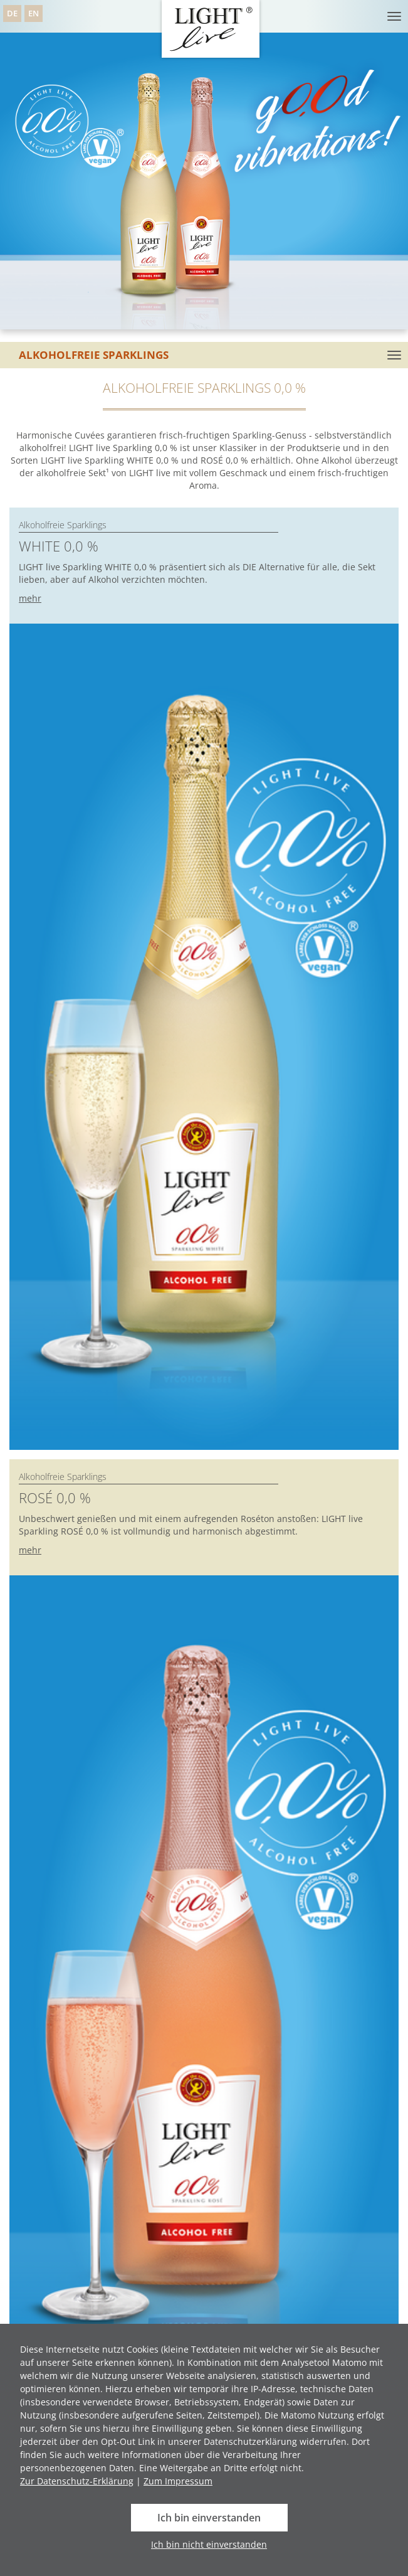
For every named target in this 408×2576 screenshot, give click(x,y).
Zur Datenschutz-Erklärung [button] (76, 2481)
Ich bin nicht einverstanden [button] (209, 2544)
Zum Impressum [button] (178, 2481)
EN (33, 13)
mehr (30, 598)
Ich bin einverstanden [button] (209, 2518)
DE (12, 13)
